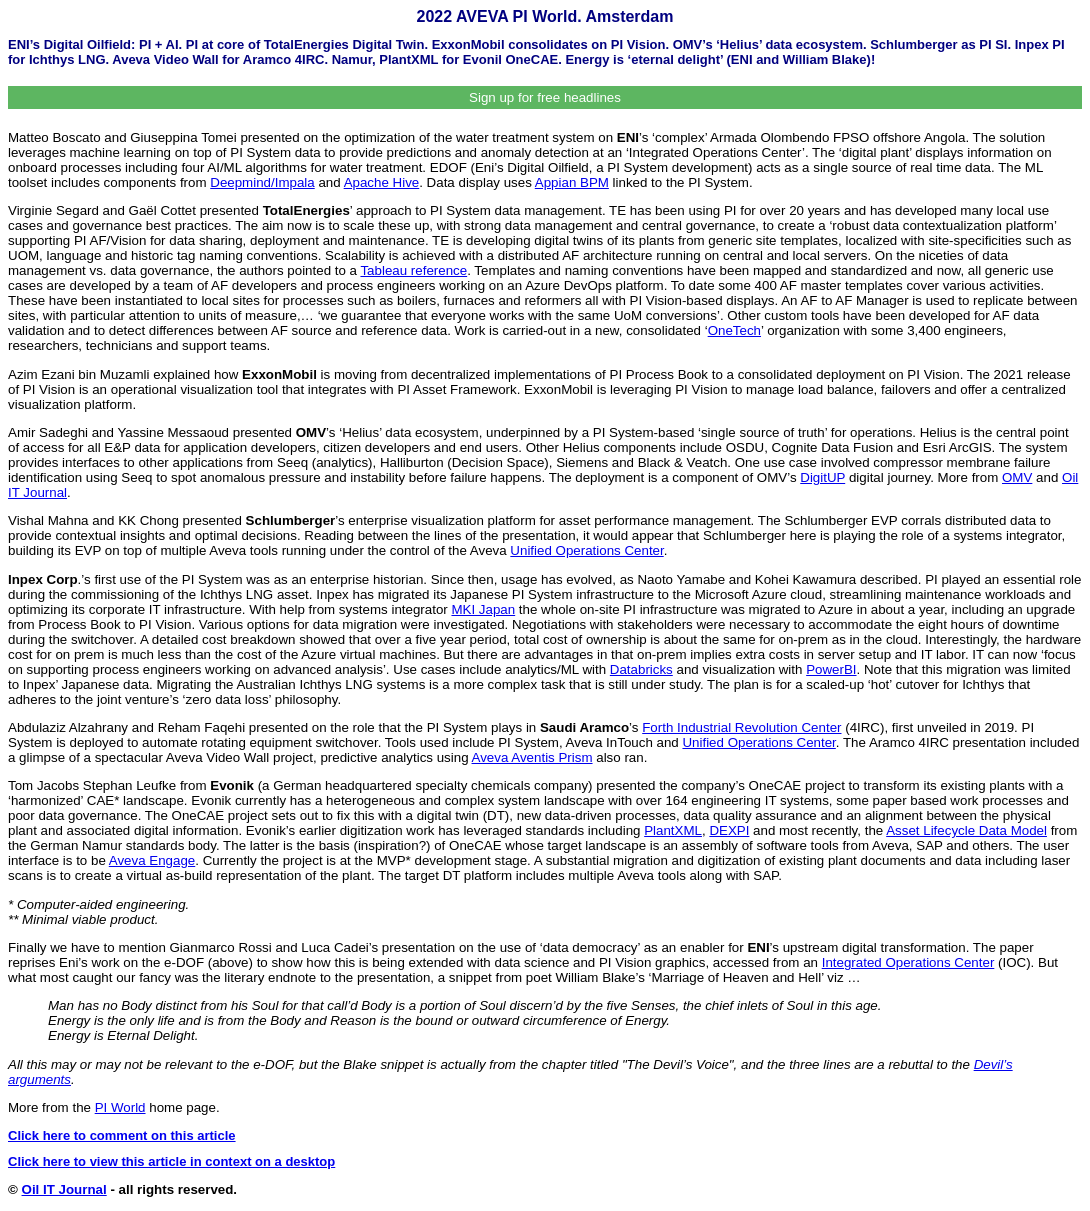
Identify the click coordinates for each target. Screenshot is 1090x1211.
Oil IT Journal (64, 1189)
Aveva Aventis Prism (532, 757)
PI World (120, 1107)
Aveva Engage (152, 860)
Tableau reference (413, 270)
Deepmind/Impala (262, 182)
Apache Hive (382, 182)
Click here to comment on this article (122, 1135)
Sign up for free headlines (545, 97)
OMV (1017, 477)
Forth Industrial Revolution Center (741, 727)
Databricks (641, 669)
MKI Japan (483, 609)
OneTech (734, 330)
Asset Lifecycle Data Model (966, 830)
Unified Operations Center (586, 550)
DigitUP (822, 477)
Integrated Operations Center (908, 962)
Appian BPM (572, 182)
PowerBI (831, 669)
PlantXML (673, 830)
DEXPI (729, 830)
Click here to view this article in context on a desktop (171, 1161)
